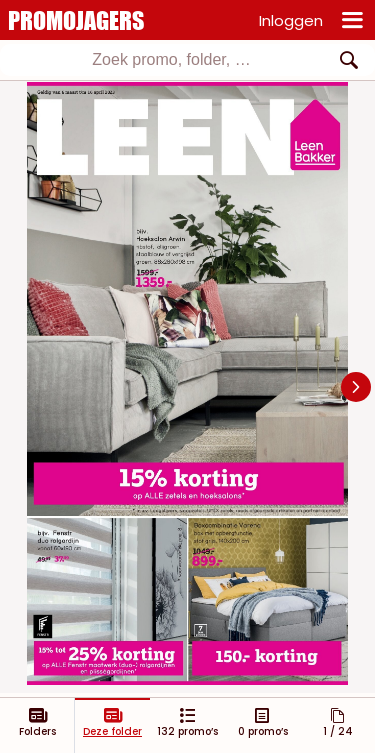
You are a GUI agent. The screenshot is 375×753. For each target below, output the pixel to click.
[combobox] (187, 60)
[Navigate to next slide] (356, 387)
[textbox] (171, 60)
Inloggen (291, 20)
